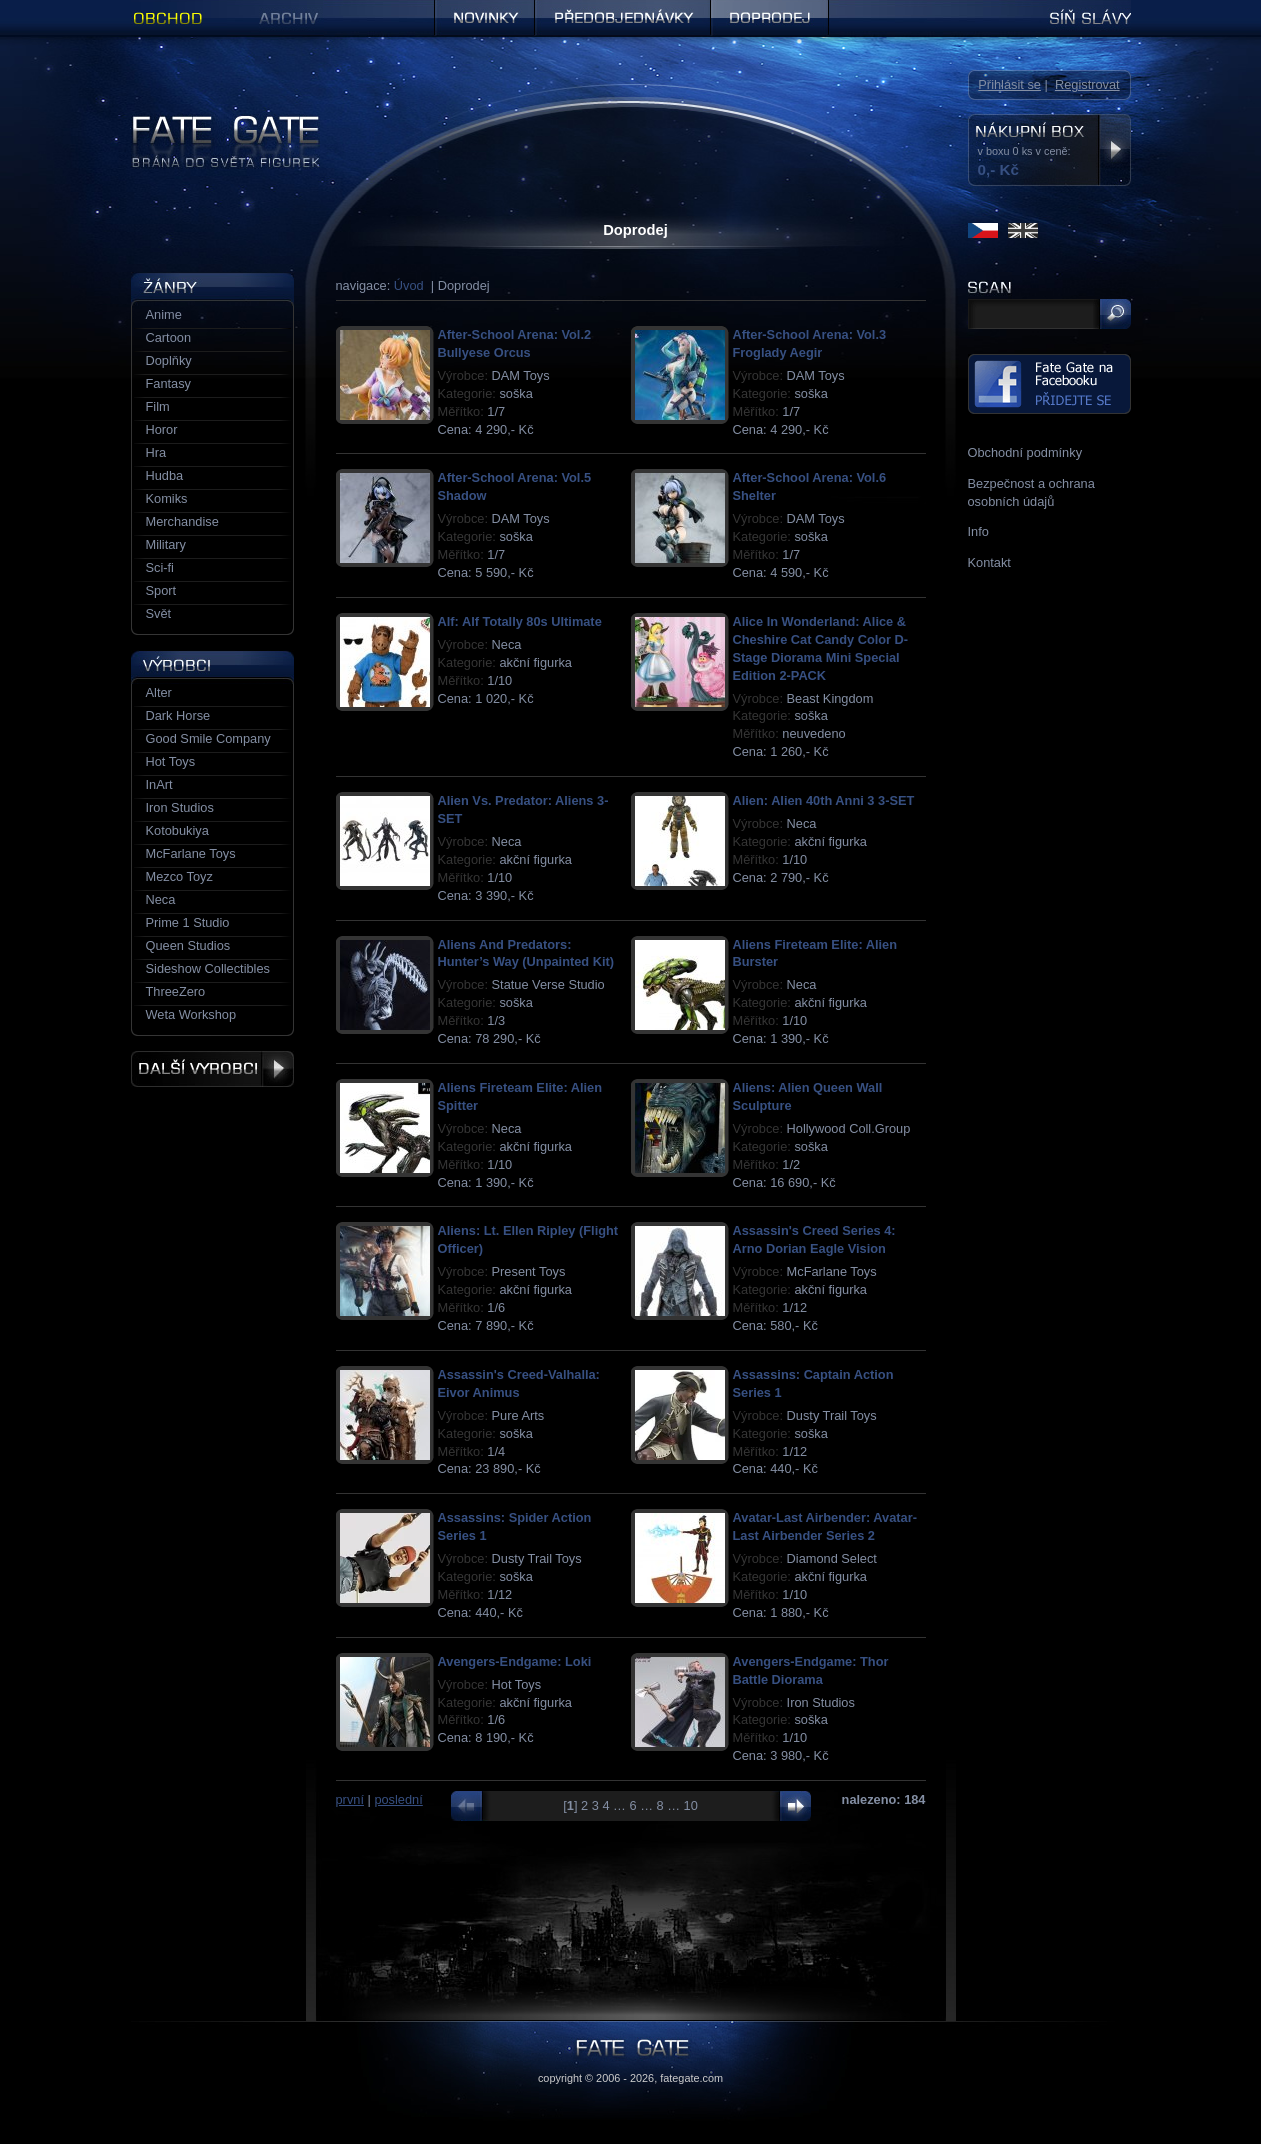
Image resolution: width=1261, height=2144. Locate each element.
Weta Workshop (191, 1014)
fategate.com (691, 2078)
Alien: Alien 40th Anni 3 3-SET (824, 800)
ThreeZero (176, 991)
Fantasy (169, 383)
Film (158, 406)
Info (978, 531)
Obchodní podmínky (1025, 452)
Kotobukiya (177, 830)
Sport (161, 590)
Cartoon (169, 337)
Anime (164, 314)
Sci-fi (160, 567)
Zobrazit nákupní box (1114, 150)
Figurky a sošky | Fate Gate (209, 122)
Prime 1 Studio (188, 922)
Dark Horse (178, 715)
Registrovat (1087, 84)
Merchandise (182, 521)
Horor (162, 429)
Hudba (165, 475)
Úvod (409, 285)
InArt (159, 784)
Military (166, 544)
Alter (159, 692)
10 (691, 1805)
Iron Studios (180, 807)
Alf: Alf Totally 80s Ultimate (520, 621)
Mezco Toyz (179, 876)
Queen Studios (188, 945)
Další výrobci (212, 1069)
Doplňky (169, 360)
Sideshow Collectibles (208, 968)
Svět (159, 613)
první (350, 1799)
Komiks (167, 498)
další (790, 1806)
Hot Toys (171, 761)
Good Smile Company (208, 738)
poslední (398, 1799)
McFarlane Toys (191, 853)
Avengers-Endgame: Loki (515, 1661)
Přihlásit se (1009, 84)
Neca (161, 899)
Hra (156, 452)
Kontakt (989, 562)
